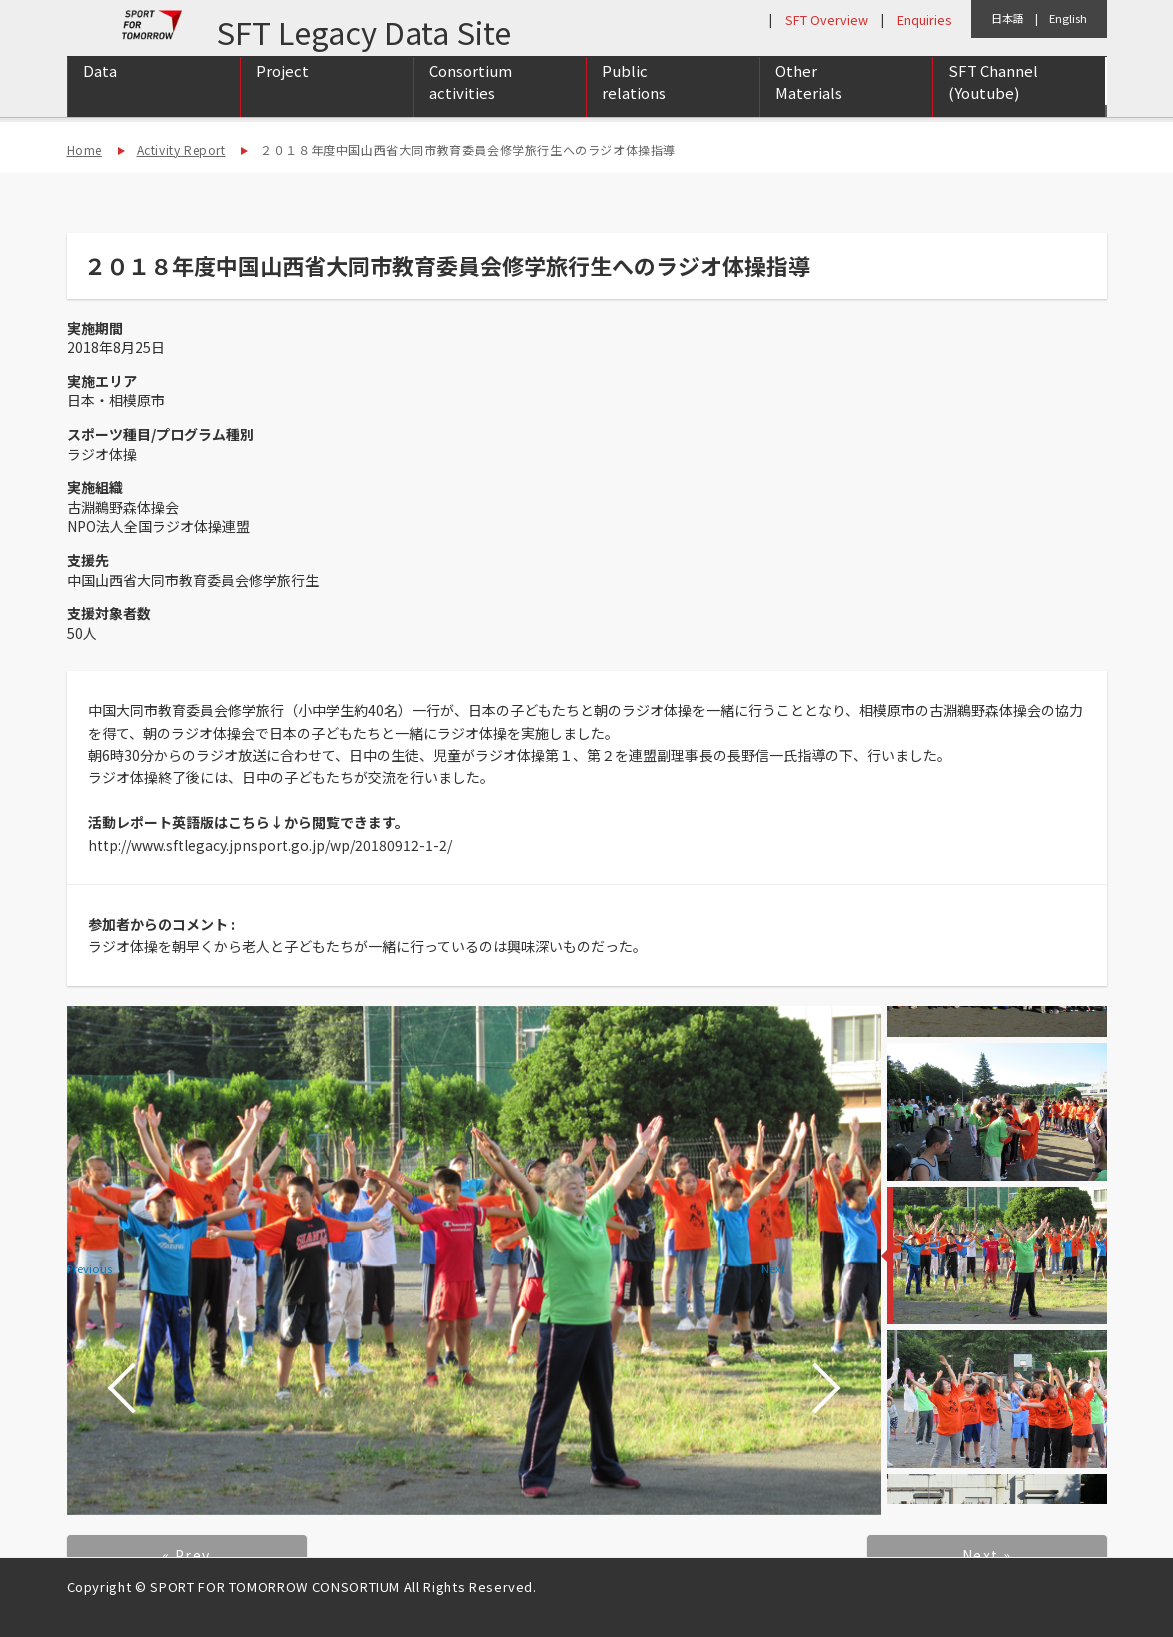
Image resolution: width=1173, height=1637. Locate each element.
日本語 (1007, 18)
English (1068, 18)
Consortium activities (470, 103)
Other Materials (808, 103)
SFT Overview (826, 19)
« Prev (186, 1555)
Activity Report (181, 149)
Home (84, 149)
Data (100, 91)
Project (282, 91)
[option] (474, 1260)
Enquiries (924, 19)
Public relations (634, 103)
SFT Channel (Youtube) (993, 103)
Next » (986, 1555)
